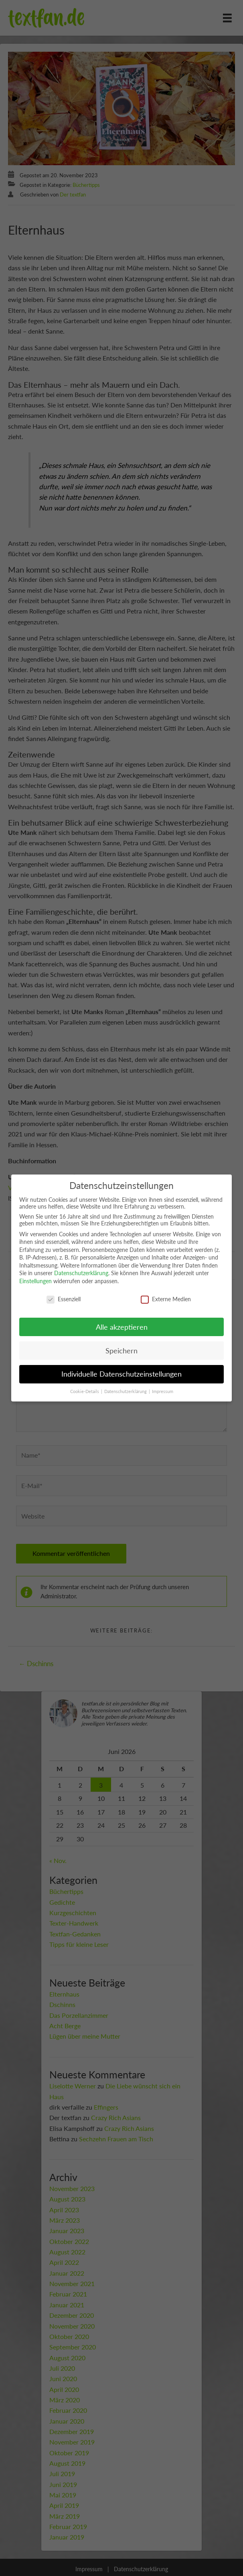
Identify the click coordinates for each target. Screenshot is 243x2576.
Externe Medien (166, 1299)
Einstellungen (35, 1281)
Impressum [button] (162, 1391)
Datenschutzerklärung (81, 1273)
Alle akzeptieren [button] (122, 1327)
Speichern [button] (121, 1351)
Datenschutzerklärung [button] (126, 1391)
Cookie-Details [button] (85, 1391)
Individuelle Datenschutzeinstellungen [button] (121, 1374)
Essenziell (64, 1299)
